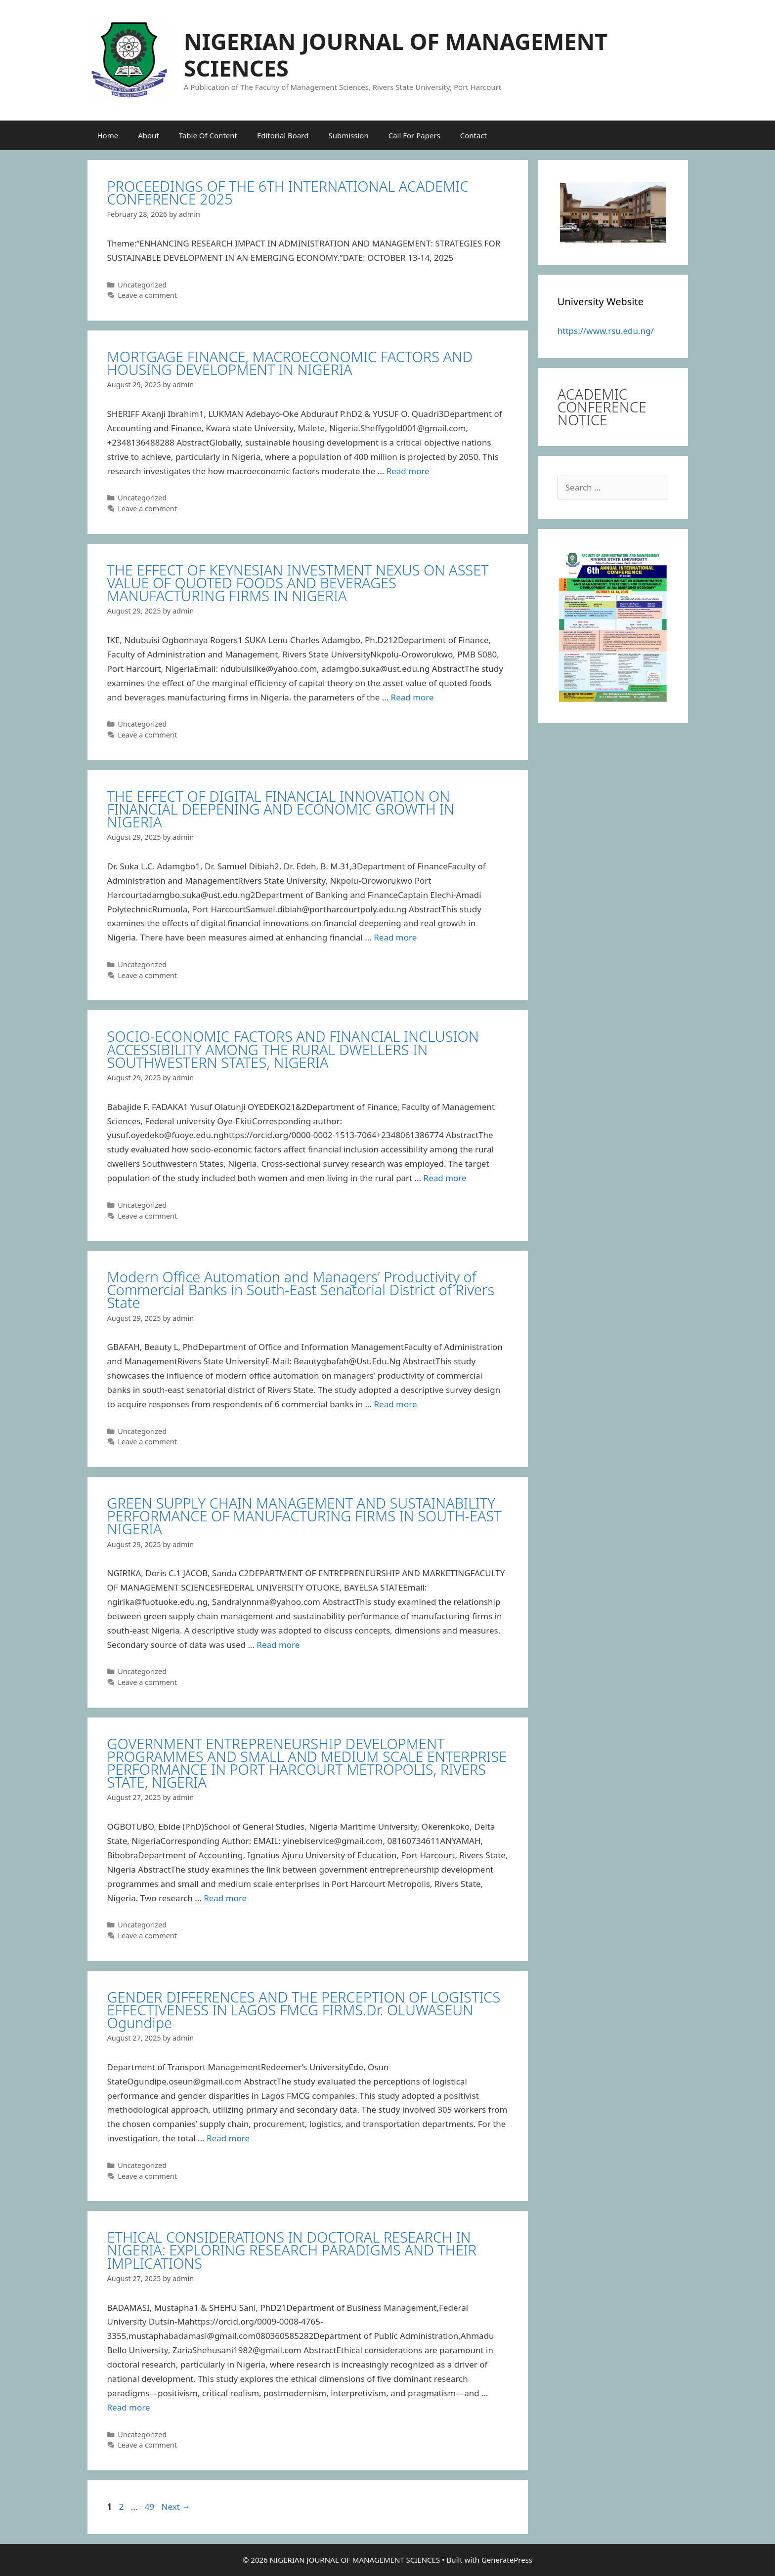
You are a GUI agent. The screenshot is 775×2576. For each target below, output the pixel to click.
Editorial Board (283, 135)
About (148, 135)
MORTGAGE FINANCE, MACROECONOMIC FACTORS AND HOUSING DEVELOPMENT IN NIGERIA (290, 363)
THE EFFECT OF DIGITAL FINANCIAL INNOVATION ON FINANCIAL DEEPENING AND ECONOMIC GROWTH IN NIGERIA (281, 808)
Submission (348, 135)
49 (150, 2506)
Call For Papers (414, 135)
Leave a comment (147, 295)
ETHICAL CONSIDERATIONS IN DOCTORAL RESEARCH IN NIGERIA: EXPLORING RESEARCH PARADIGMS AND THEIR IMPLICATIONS (292, 2249)
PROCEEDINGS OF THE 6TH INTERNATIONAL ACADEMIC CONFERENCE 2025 (288, 192)
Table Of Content (208, 135)
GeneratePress (506, 2560)
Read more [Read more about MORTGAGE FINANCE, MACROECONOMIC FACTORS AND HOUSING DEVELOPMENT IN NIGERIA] (408, 471)
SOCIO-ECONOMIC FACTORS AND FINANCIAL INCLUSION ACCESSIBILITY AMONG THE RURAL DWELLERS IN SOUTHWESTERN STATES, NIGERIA (293, 1048)
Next (176, 2506)
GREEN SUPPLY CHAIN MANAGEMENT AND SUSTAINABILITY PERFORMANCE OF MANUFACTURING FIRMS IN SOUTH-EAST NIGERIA (304, 1515)
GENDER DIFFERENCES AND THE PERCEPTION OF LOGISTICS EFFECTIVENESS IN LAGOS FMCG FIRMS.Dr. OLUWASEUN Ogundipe (304, 2009)
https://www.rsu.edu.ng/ (606, 330)
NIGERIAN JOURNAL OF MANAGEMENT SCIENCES (395, 54)
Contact (473, 135)
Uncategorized (142, 284)
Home (108, 135)
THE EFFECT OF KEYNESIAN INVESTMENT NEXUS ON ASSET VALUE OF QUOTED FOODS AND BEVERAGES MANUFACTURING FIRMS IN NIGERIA (298, 582)
